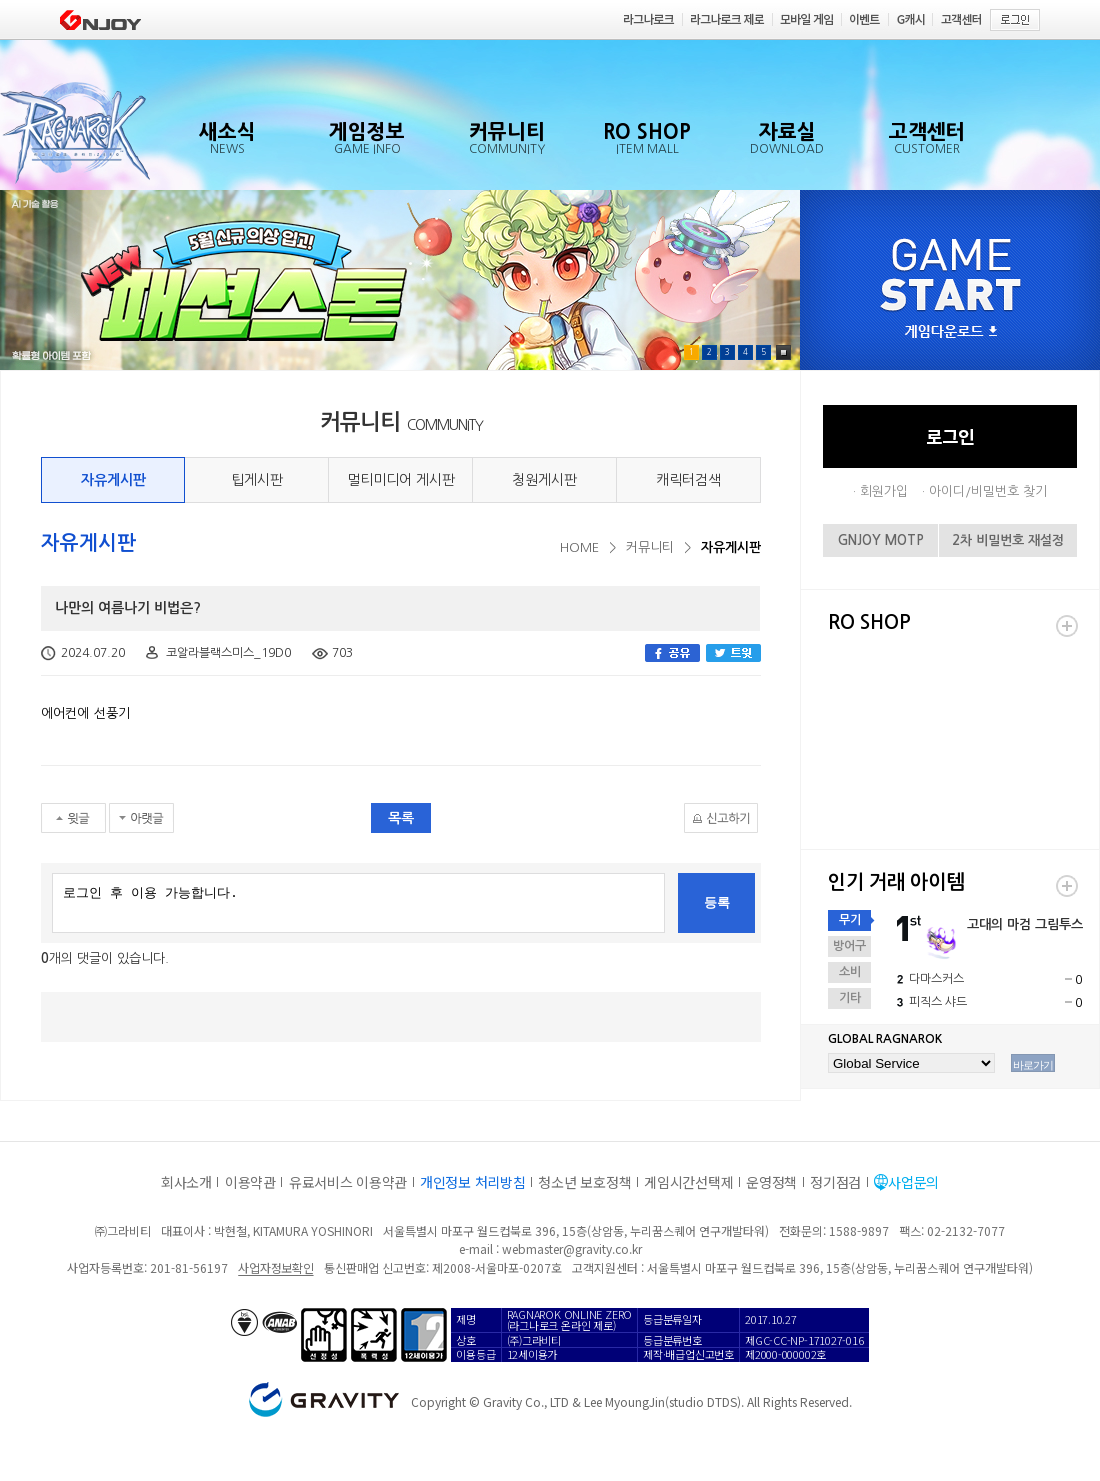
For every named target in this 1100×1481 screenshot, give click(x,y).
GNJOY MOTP (881, 540)
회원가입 (884, 491)
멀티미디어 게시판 (401, 480)
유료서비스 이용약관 (348, 1182)
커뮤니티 (650, 547)
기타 (850, 998)
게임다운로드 (951, 332)
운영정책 (771, 1182)
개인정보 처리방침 (472, 1182)
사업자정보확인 (275, 1267)
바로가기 (1033, 1065)
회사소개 (186, 1182)
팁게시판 (257, 480)
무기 (850, 920)
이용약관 (250, 1182)
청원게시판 (544, 480)
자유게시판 (113, 480)
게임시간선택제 (688, 1182)
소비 (850, 972)
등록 (717, 902)
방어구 (849, 946)
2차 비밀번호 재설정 (1008, 540)
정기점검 (835, 1182)
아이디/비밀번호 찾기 (988, 491)
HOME (579, 547)
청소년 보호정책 (584, 1182)
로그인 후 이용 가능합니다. (358, 903)
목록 (401, 818)
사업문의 (913, 1182)
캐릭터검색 (688, 480)
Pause (783, 352)
